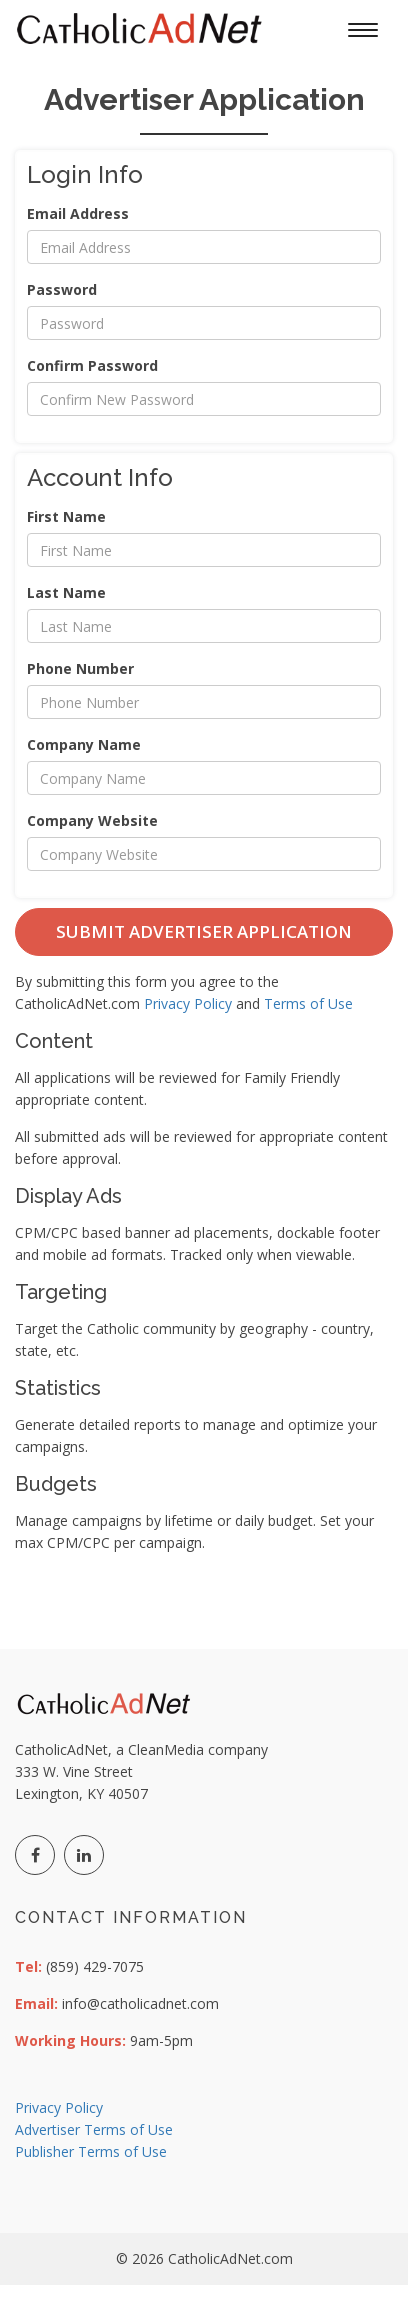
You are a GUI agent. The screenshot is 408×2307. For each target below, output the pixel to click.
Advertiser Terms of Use (94, 2129)
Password (62, 289)
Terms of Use (308, 1003)
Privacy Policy (188, 1003)
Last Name (66, 592)
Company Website (92, 820)
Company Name (84, 744)
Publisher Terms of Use (91, 2151)
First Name (66, 516)
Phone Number (80, 668)
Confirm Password (92, 365)
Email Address (78, 213)
